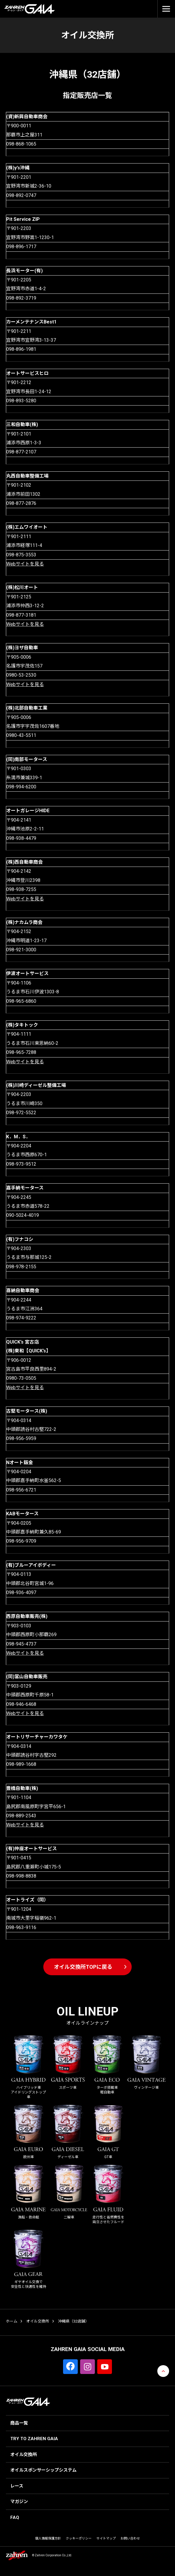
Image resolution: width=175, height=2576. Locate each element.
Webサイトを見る (25, 564)
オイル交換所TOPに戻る (83, 1967)
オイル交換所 (37, 2321)
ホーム (11, 2321)
